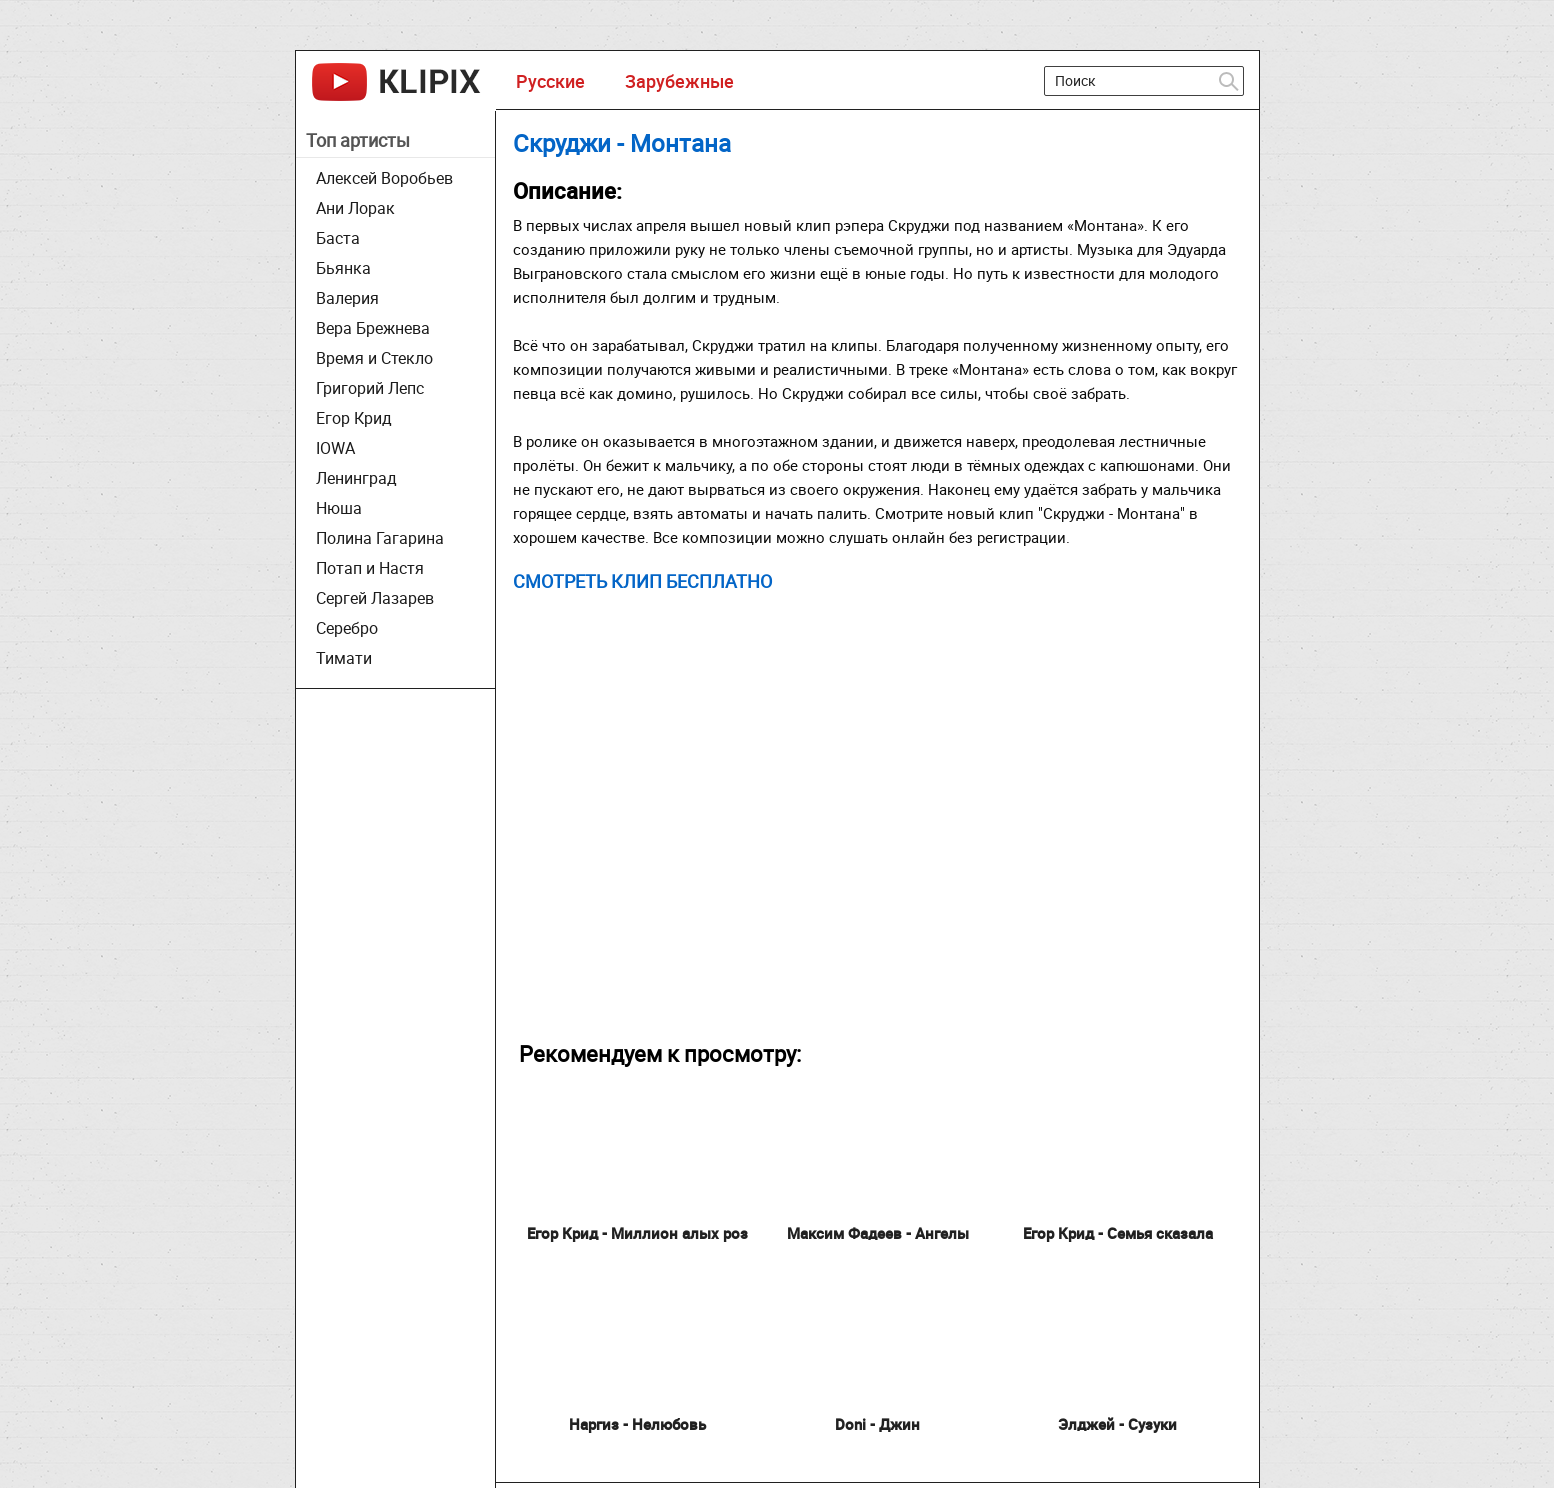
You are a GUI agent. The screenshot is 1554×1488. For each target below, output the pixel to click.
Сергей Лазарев (375, 598)
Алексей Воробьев (384, 178)
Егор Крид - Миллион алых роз (637, 1233)
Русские (550, 81)
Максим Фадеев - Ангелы (878, 1233)
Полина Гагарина (380, 538)
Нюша (339, 508)
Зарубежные (679, 81)
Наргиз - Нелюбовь (637, 1424)
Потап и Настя (370, 568)
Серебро (347, 628)
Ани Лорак (355, 208)
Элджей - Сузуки (1117, 1424)
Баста (338, 238)
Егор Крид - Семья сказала (1118, 1233)
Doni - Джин (877, 1424)
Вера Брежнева (373, 328)
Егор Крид (354, 418)
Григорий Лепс (370, 388)
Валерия (347, 298)
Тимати (344, 658)
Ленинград (356, 478)
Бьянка (343, 268)
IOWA (335, 448)
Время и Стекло (374, 358)
